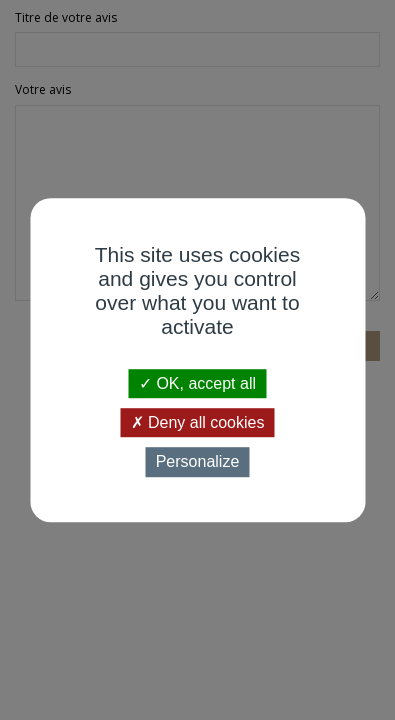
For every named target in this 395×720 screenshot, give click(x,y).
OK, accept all (197, 383)
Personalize (198, 462)
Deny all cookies (198, 422)
